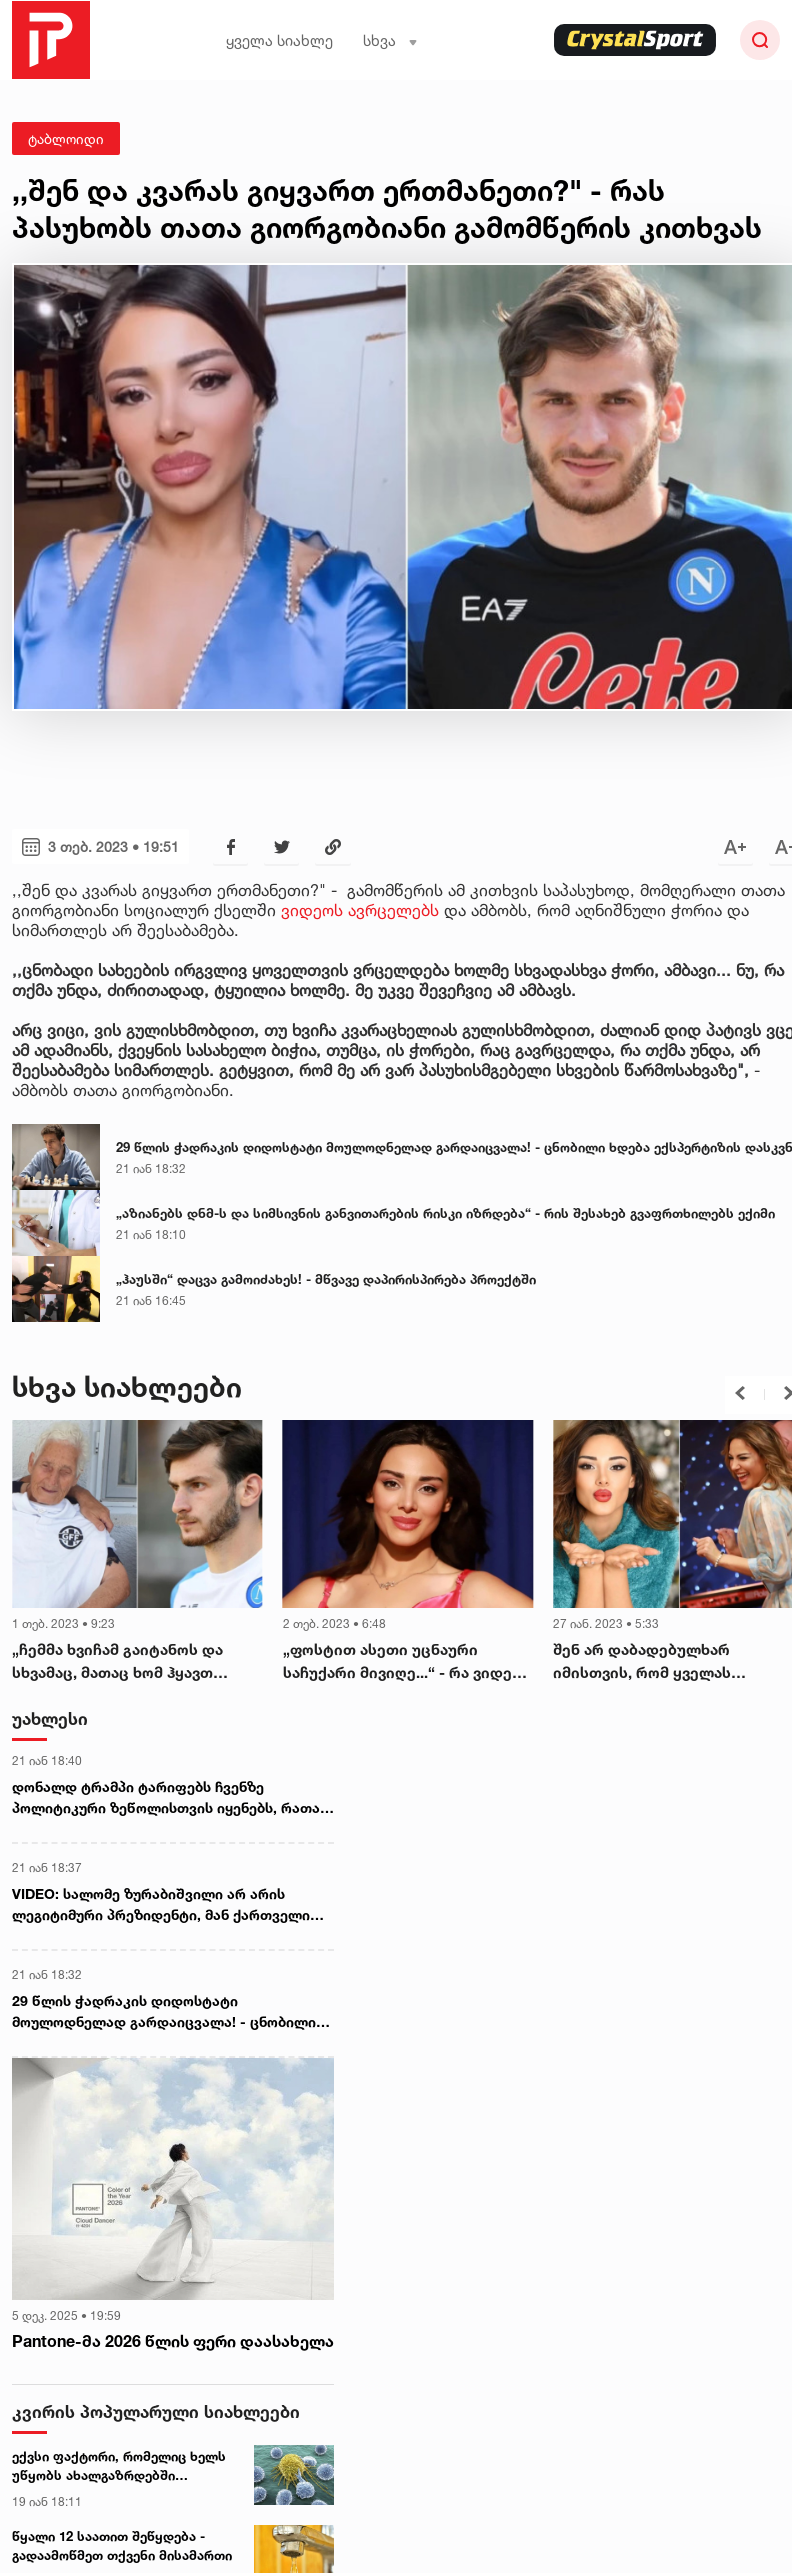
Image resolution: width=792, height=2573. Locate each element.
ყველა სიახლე (279, 40)
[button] (740, 1393)
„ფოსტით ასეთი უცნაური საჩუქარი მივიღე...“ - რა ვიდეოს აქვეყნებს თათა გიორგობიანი (408, 1662)
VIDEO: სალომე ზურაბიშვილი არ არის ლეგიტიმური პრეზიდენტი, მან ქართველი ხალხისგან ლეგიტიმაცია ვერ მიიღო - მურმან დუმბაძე (161, 1905)
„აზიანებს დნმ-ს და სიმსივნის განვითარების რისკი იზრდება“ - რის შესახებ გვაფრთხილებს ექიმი (445, 1213)
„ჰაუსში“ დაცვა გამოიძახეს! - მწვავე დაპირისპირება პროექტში (326, 1279)
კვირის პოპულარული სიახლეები (156, 2410)
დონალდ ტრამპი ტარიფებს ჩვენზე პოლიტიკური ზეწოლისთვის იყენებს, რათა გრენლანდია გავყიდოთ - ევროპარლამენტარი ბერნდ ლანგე (166, 1798)
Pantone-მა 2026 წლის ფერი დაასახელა (173, 2341)
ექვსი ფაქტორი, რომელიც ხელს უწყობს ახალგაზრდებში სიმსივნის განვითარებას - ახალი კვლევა (122, 2466)
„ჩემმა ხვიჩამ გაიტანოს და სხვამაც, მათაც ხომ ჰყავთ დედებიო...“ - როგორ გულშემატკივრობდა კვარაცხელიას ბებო (117, 1662)
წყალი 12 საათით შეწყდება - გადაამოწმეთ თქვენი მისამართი (122, 2545)
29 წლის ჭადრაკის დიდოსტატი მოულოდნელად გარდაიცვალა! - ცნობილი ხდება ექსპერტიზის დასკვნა (164, 2012)
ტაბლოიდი (66, 138)
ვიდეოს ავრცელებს (360, 910)
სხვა (390, 40)
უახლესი (50, 1718)
